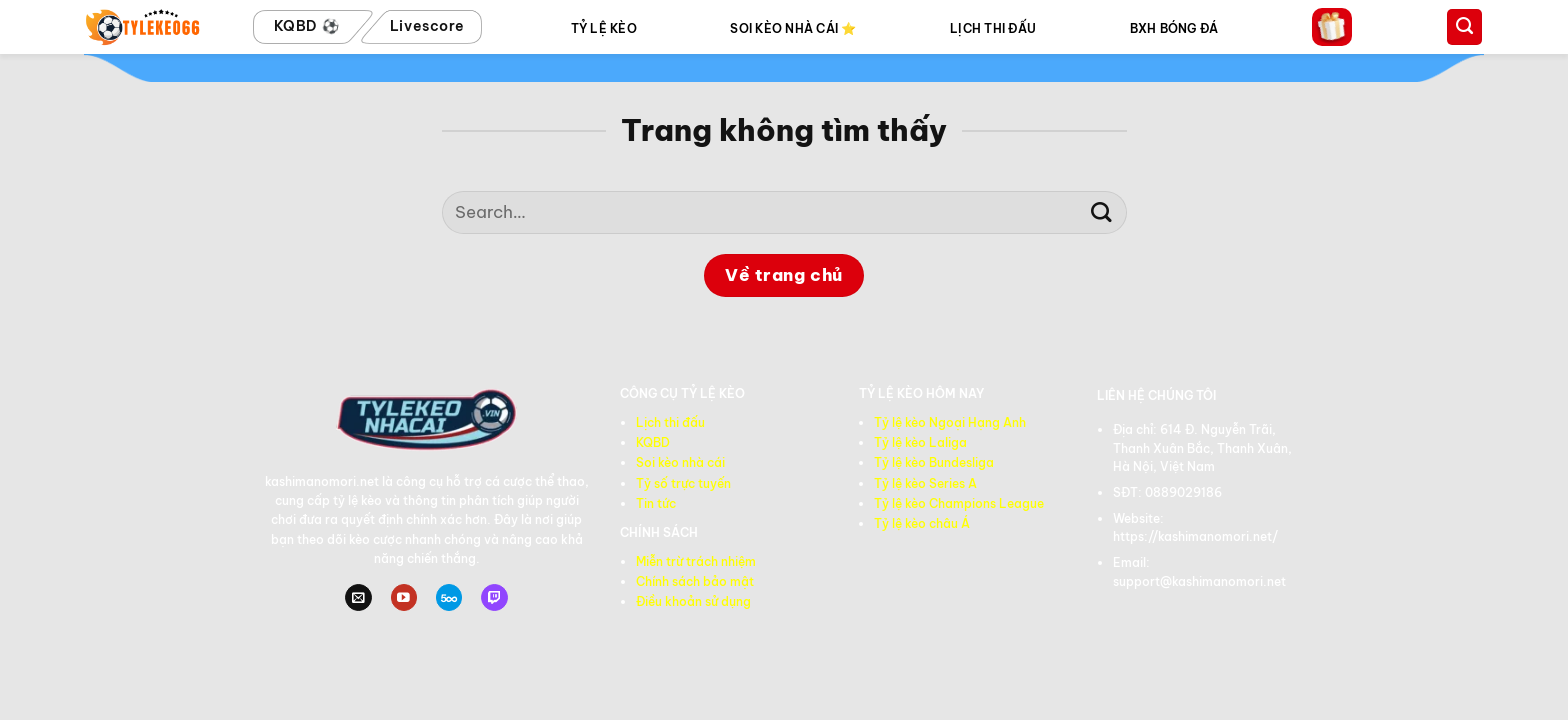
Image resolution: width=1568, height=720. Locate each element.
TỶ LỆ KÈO (604, 28)
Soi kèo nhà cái (680, 462)
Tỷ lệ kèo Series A (925, 483)
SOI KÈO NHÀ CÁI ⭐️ (793, 28)
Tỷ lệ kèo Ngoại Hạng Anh (950, 422)
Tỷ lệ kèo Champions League (959, 503)
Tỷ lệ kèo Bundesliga (934, 462)
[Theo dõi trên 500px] (449, 597)
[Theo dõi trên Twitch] (494, 597)
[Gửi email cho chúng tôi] (358, 597)
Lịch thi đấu (670, 422)
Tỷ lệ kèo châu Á (922, 523)
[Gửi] (1101, 212)
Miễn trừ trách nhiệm (696, 561)
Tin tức (656, 503)
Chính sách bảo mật (695, 581)
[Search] (1464, 27)
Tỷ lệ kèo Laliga (920, 442)
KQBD (653, 442)
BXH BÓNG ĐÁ (1174, 28)
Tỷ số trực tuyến (683, 483)
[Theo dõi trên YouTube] (404, 597)
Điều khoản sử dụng (693, 601)
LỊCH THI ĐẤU (993, 28)
